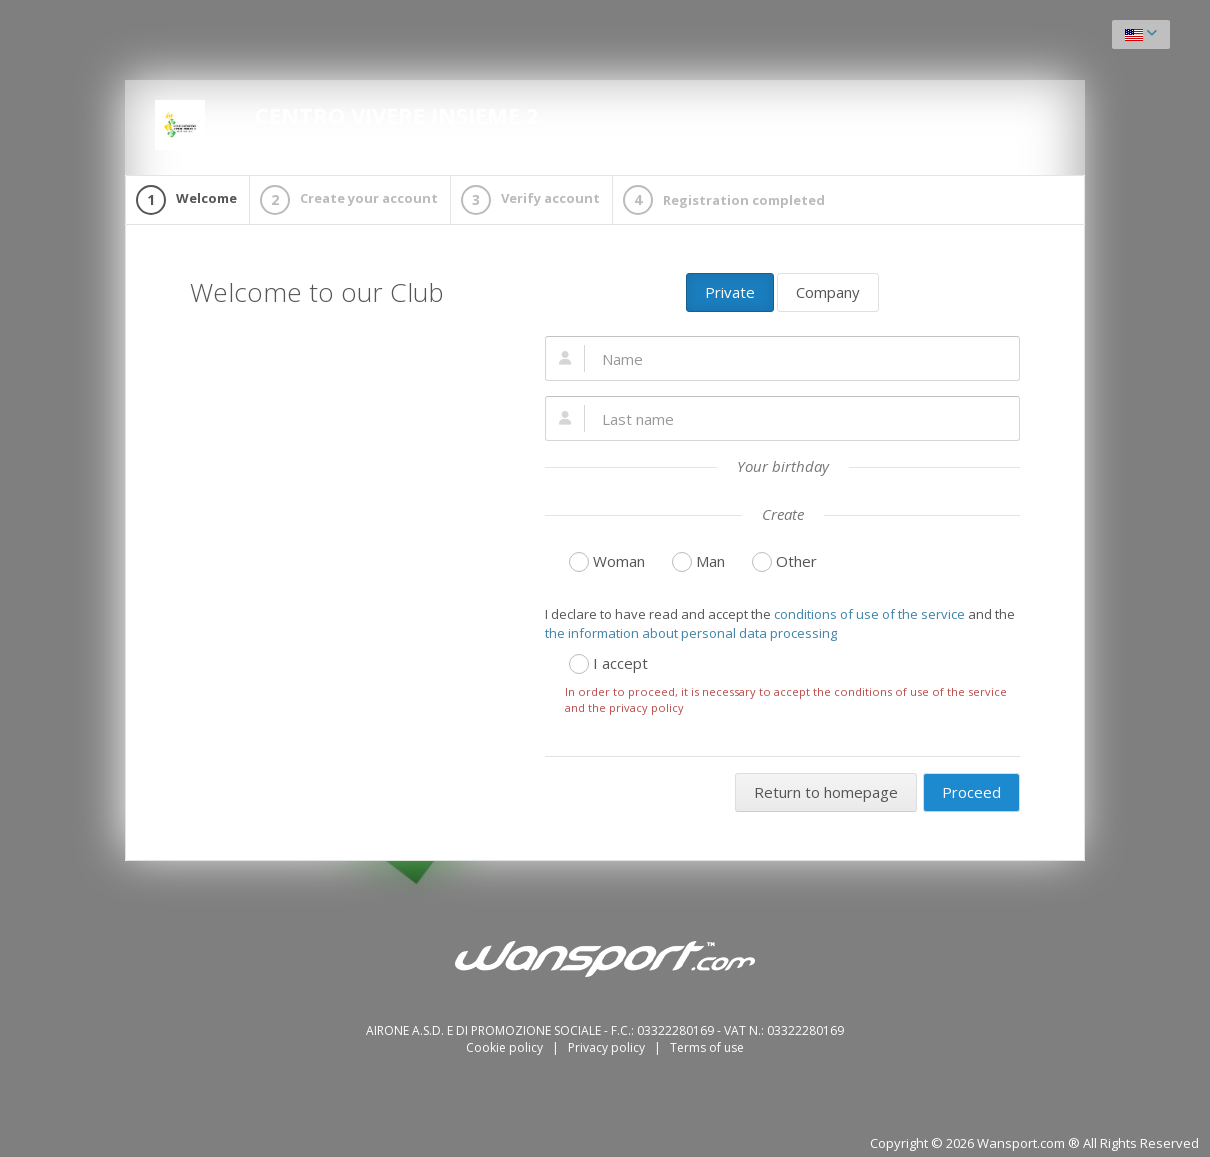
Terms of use (707, 1047)
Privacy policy (608, 1047)
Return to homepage (826, 792)
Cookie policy (506, 1047)
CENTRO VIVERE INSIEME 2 (347, 125)
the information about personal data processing (691, 633)
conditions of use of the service (869, 614)
